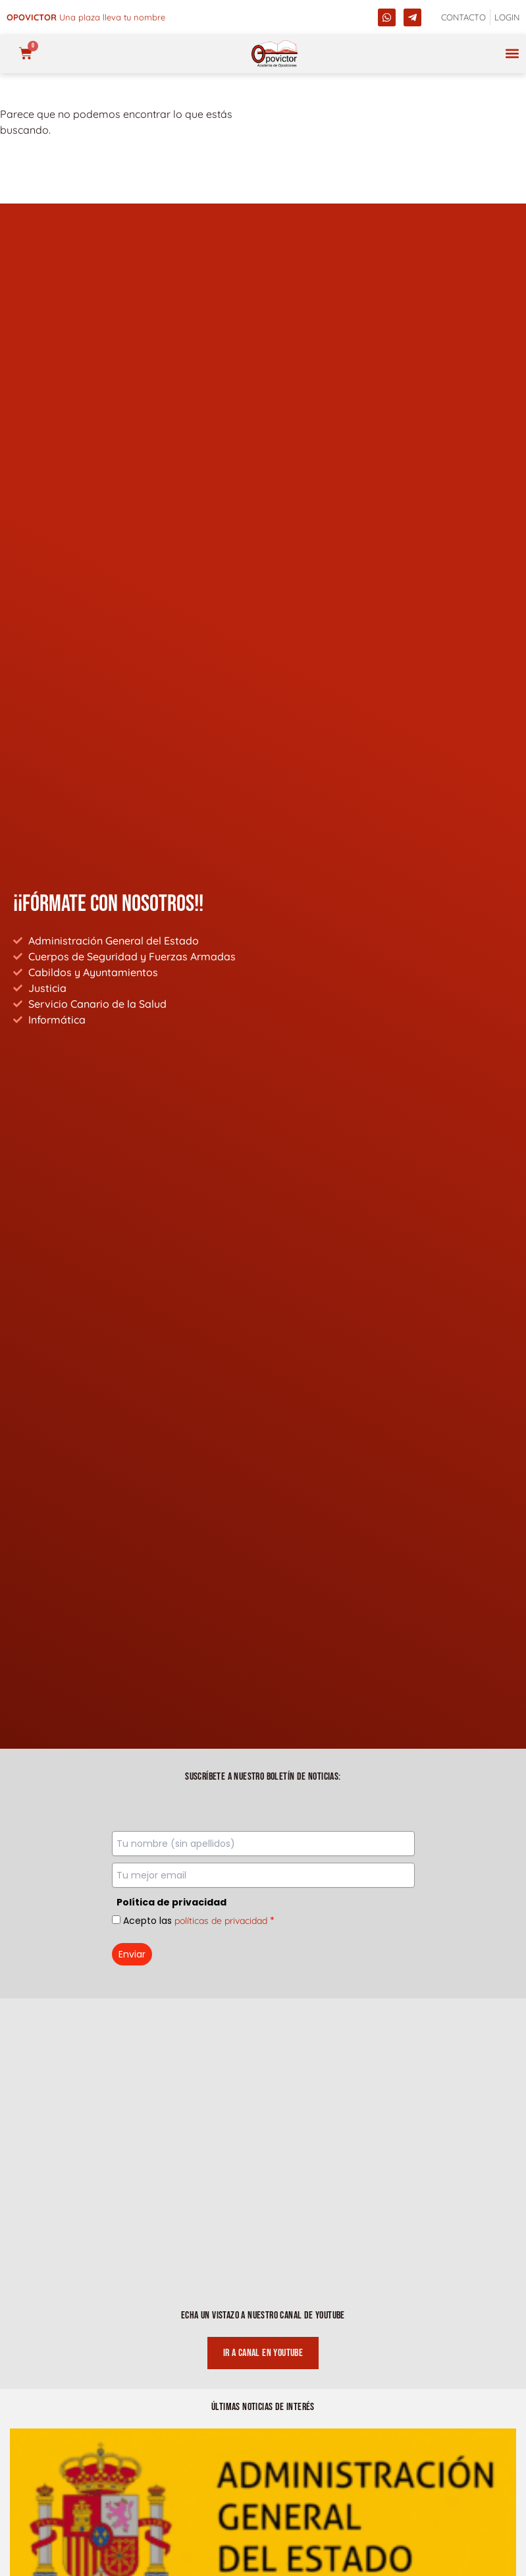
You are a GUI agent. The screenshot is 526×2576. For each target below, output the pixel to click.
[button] (512, 54)
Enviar (131, 1954)
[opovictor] (274, 53)
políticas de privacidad (220, 1921)
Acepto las (199, 1920)
